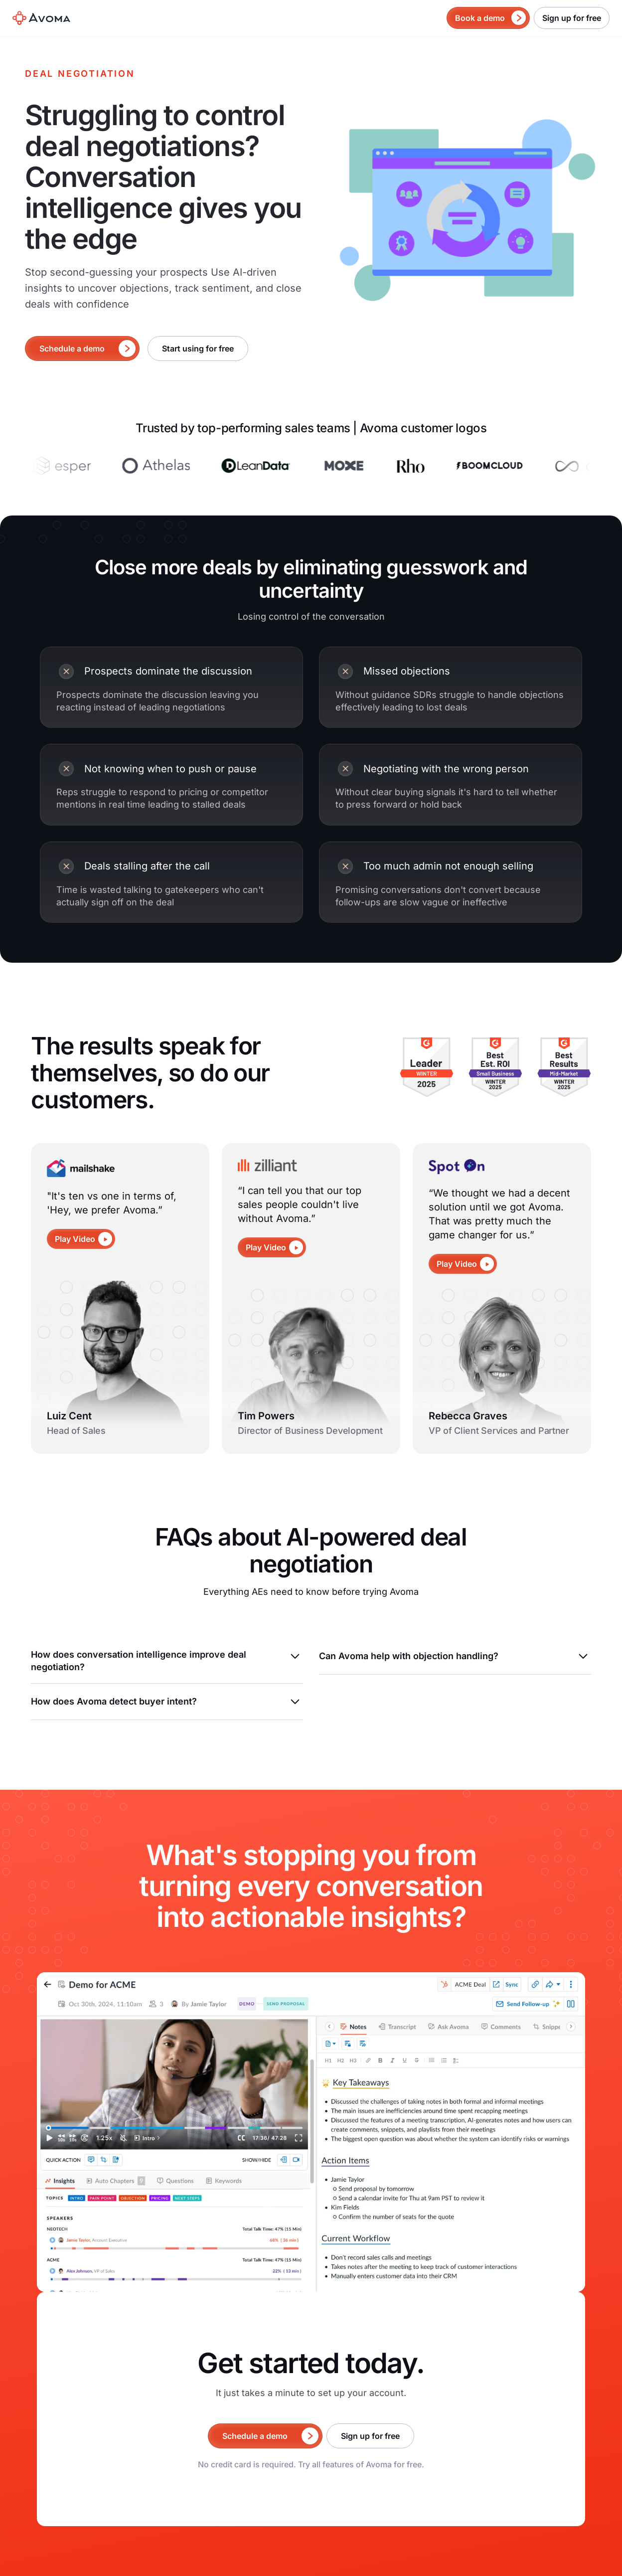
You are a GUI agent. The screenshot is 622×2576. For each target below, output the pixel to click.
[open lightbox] (81, 1239)
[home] (41, 18)
